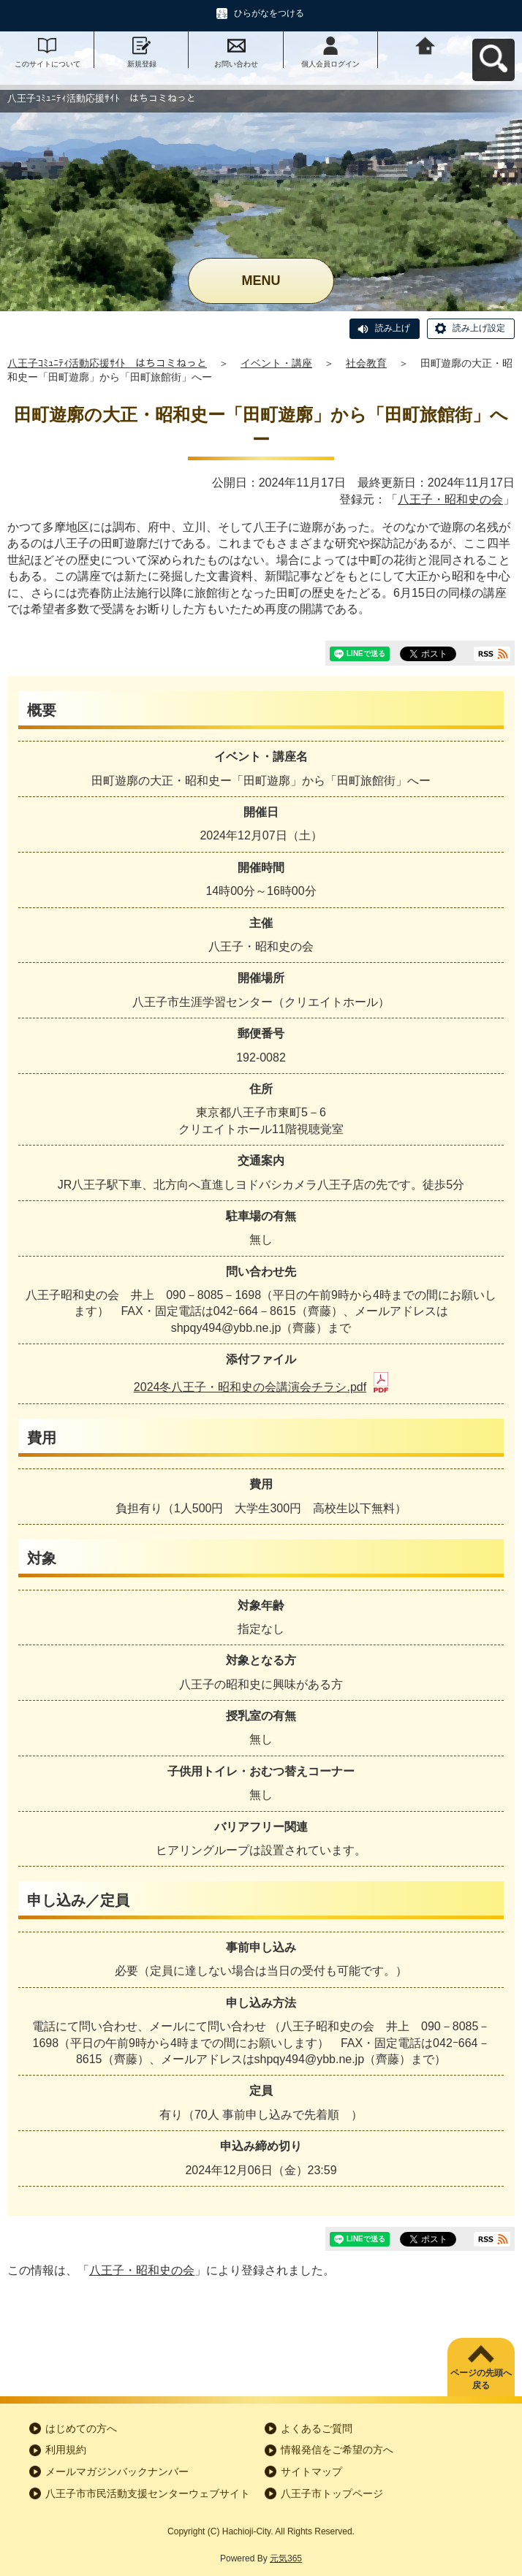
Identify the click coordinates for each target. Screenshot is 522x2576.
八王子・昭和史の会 (450, 499)
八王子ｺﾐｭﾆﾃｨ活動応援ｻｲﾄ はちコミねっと (107, 363)
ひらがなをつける (269, 13)
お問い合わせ (236, 64)
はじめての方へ (81, 2428)
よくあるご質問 (316, 2428)
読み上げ (392, 328)
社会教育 (366, 363)
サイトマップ (311, 2471)
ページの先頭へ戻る (481, 2379)
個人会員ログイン (330, 64)
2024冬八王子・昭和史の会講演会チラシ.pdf (261, 1387)
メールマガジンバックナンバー (117, 2471)
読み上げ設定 (479, 328)
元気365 (286, 2558)
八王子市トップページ (332, 2493)
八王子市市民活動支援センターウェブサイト (147, 2493)
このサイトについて (47, 64)
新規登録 (141, 64)
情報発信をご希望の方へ (337, 2449)
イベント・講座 (276, 363)
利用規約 (65, 2449)
